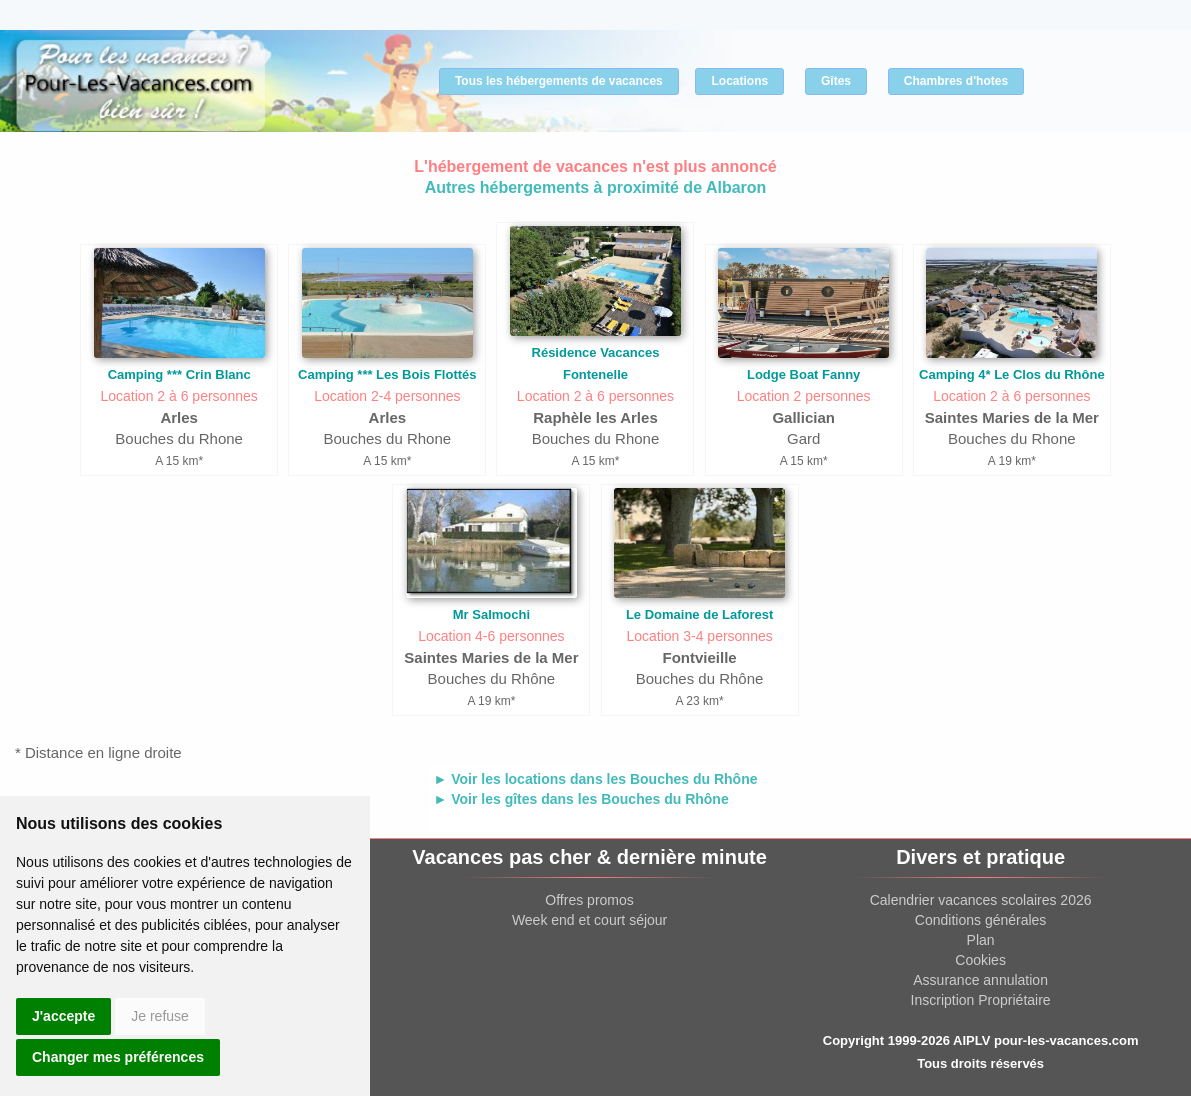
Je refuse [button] (160, 1016)
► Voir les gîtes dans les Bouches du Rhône (580, 799)
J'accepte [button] (63, 1016)
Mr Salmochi (491, 614)
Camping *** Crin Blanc (179, 374)
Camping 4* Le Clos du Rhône (1012, 374)
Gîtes (836, 81)
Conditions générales (981, 920)
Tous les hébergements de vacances (559, 81)
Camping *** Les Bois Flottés (387, 374)
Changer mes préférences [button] (118, 1057)
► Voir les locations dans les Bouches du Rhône (595, 779)
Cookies (980, 960)
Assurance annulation (980, 980)
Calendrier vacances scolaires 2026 (981, 900)
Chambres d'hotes (956, 81)
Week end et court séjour (589, 920)
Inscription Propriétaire (981, 1000)
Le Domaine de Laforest (699, 614)
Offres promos (589, 900)
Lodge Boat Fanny (803, 374)
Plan (981, 940)
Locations (739, 81)
